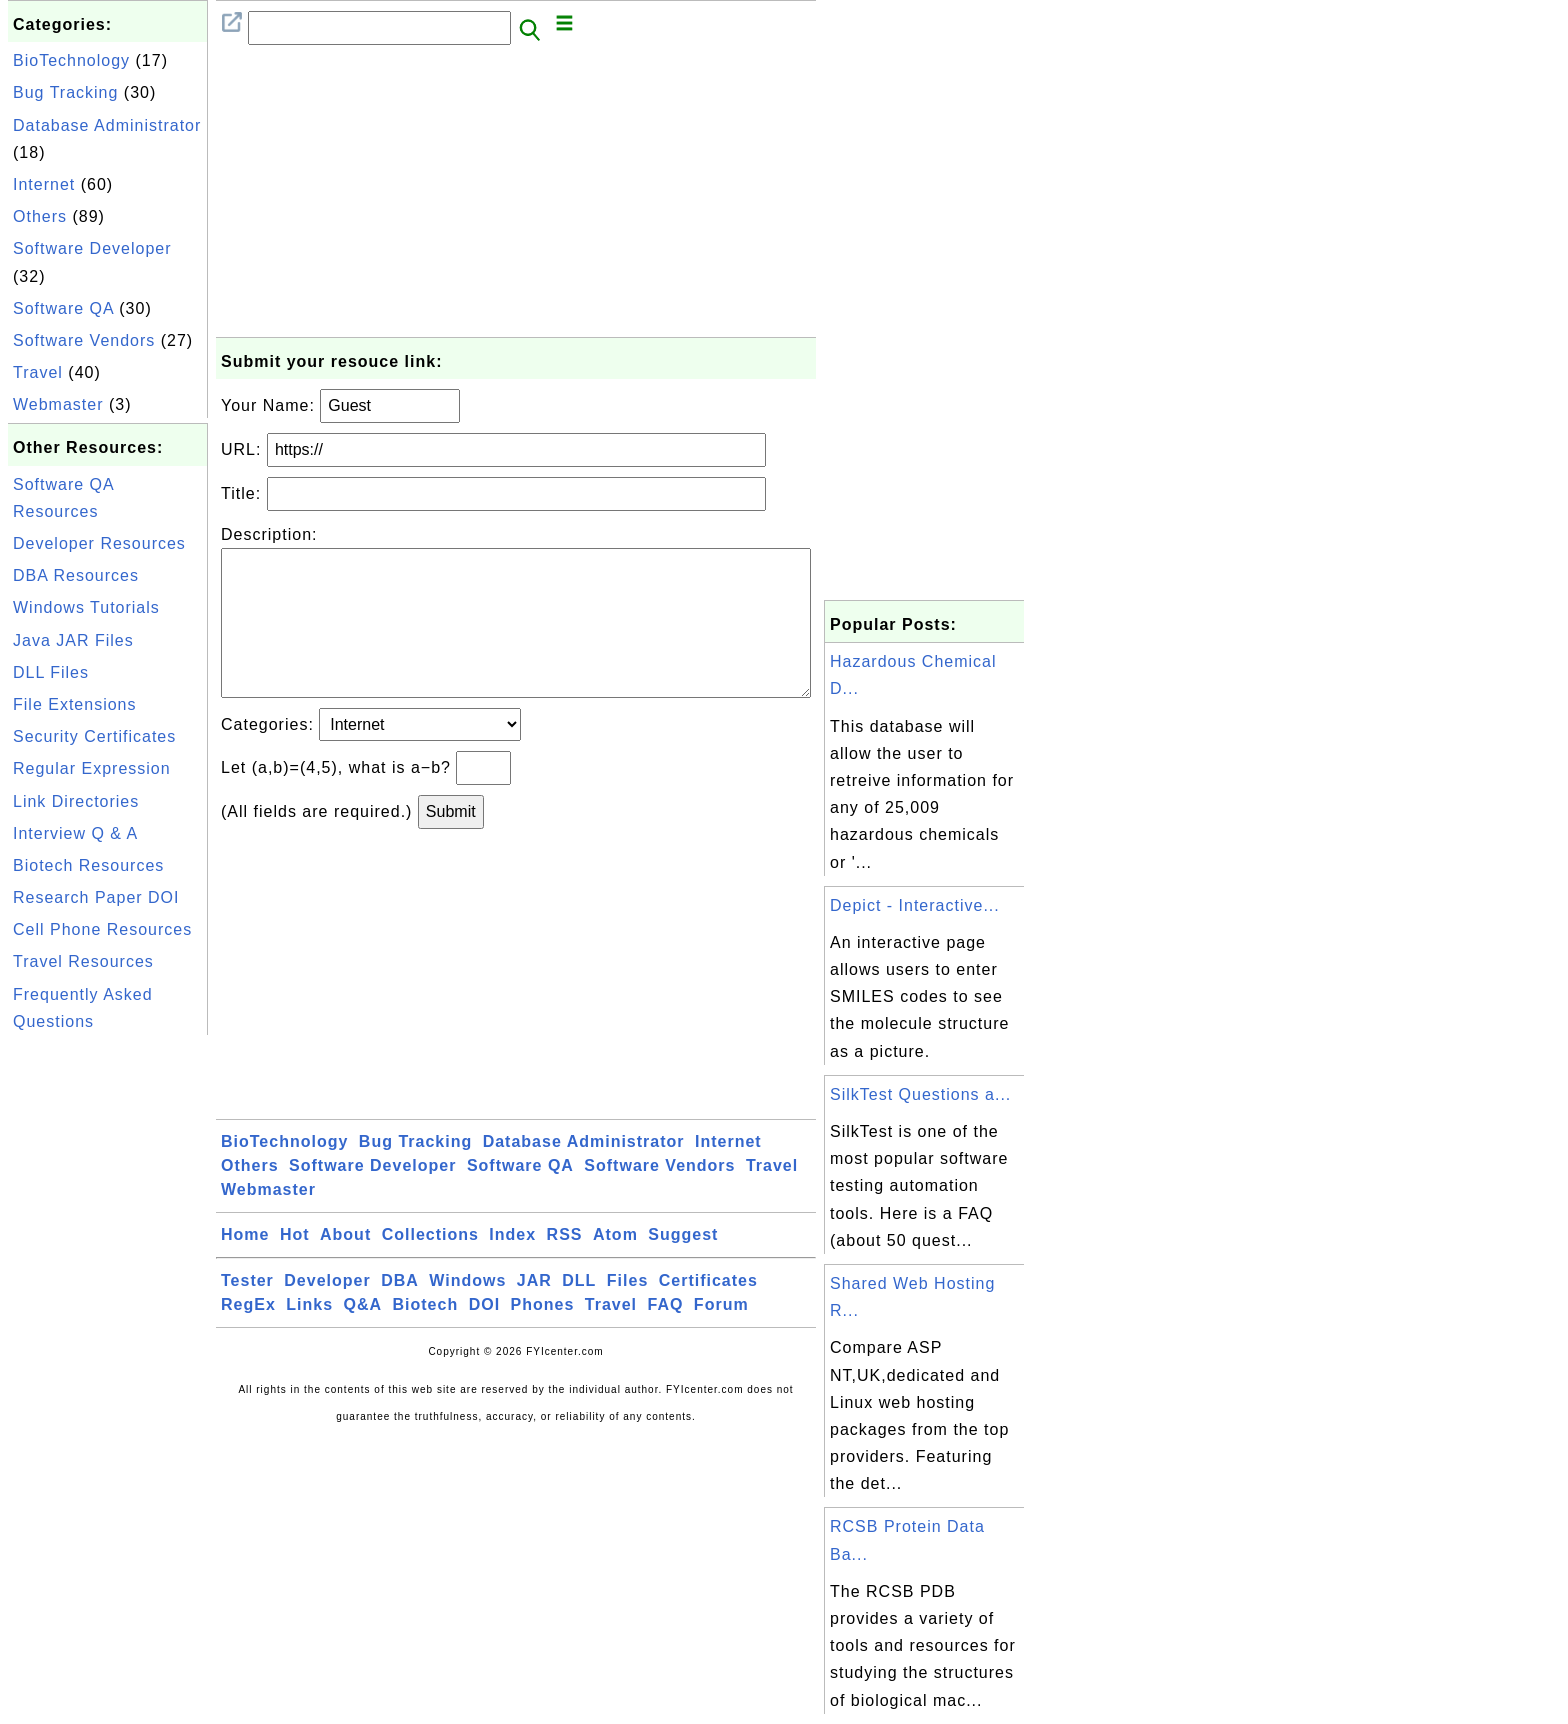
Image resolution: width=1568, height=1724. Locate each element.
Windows (467, 1312)
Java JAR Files (73, 640)
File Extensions (75, 704)
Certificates (708, 1312)
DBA (400, 1312)
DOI (484, 1336)
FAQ (666, 1336)
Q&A (363, 1336)
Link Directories (76, 801)
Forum (721, 1336)
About (345, 1266)
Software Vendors (84, 340)
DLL (579, 1312)
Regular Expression (92, 768)
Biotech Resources (88, 865)
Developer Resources (99, 543)
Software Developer (92, 248)
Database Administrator (107, 125)
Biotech (426, 1336)
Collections (430, 1266)
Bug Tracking (65, 92)
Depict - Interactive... (915, 905)
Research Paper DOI (96, 897)
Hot (295, 1266)
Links (309, 1336)
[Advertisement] (108, 1340)
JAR (534, 1312)
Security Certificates (94, 736)
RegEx (248, 1336)
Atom (615, 1266)
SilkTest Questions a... (920, 1094)
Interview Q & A (75, 833)
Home (245, 1266)
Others (40, 216)
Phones (543, 1336)
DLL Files (51, 672)
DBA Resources (76, 575)
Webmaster (58, 404)
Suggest (683, 1266)
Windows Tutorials (86, 607)
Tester (247, 1312)
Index (512, 1266)
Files (627, 1312)
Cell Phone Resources (102, 929)
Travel (38, 372)
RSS (565, 1266)
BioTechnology (71, 60)
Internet (44, 184)
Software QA (63, 308)
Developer (327, 1312)
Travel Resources (83, 961)
